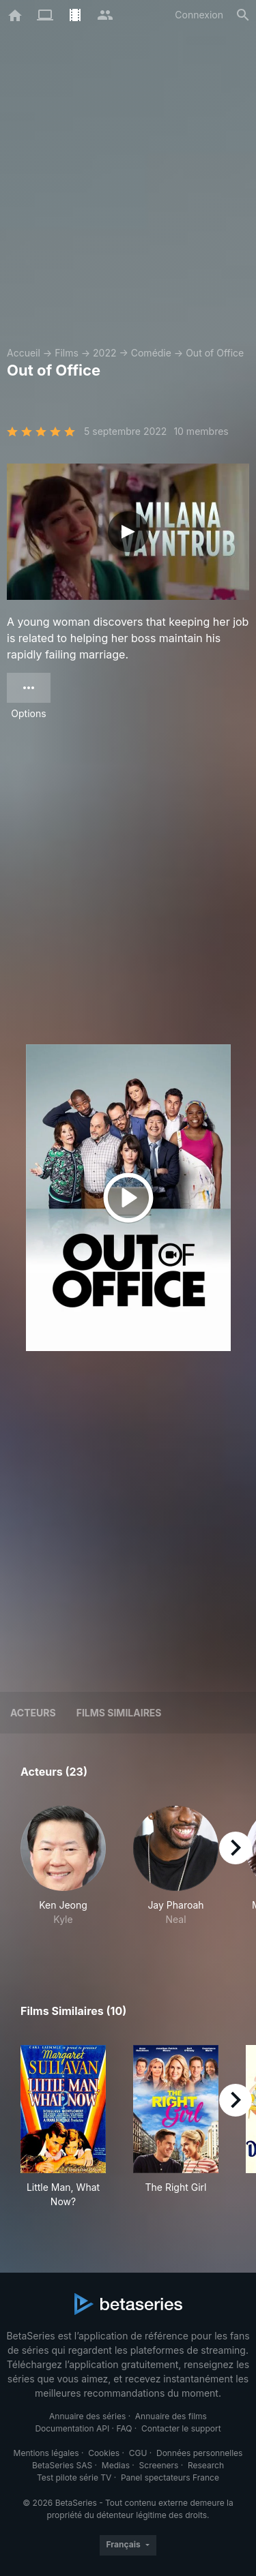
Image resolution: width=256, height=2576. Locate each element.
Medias (116, 2465)
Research (206, 2465)
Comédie (151, 353)
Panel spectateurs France (170, 2477)
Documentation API (72, 2428)
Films (67, 353)
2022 (104, 353)
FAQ (124, 2428)
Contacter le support (181, 2428)
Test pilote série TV (74, 2477)
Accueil (23, 353)
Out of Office (215, 353)
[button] (63, 1873)
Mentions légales (46, 2453)
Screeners (159, 2465)
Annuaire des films (171, 2416)
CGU (138, 2453)
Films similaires (119, 1712)
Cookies (103, 2453)
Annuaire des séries (87, 2416)
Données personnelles (199, 2453)
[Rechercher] (243, 15)
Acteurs (33, 1712)
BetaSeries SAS (62, 2465)
